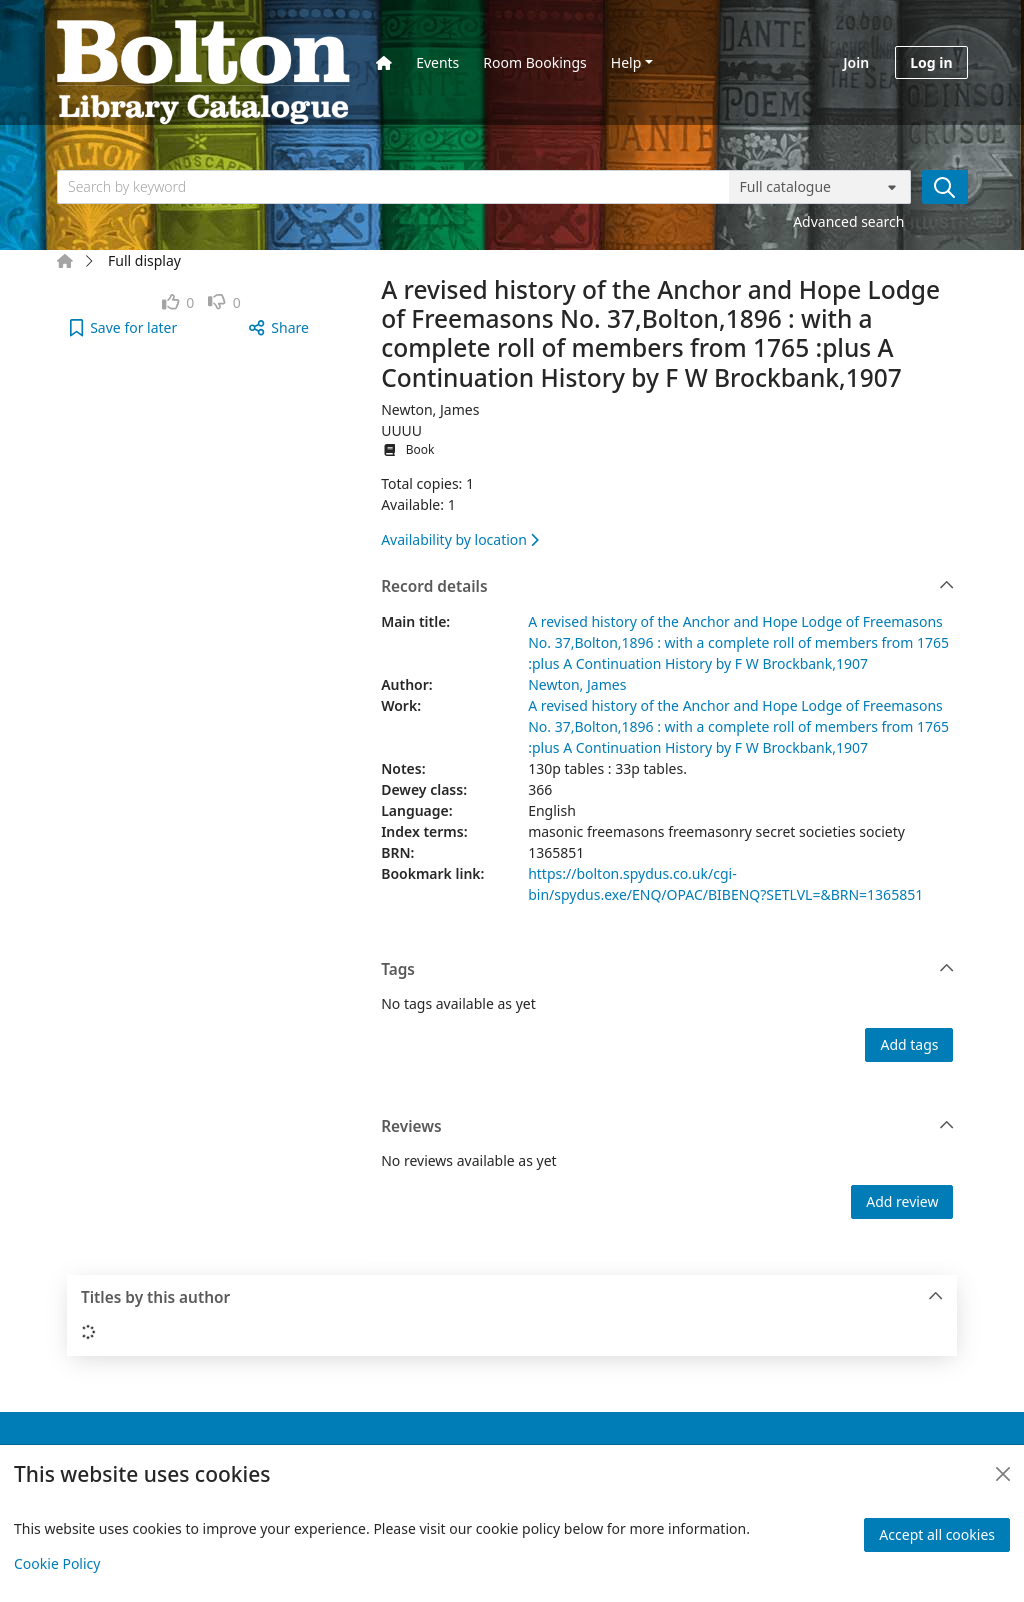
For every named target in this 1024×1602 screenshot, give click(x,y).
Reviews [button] (667, 1127)
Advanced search (848, 221)
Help (626, 62)
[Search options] (820, 187)
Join (856, 62)
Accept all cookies (937, 1534)
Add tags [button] (909, 1044)
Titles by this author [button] (512, 1298)
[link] (178, 302)
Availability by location (460, 539)
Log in (931, 62)
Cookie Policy (57, 1563)
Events (437, 62)
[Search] (945, 187)
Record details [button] (667, 587)
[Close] (1003, 1474)
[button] (123, 327)
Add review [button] (902, 1201)
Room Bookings (534, 62)
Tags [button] (667, 970)
